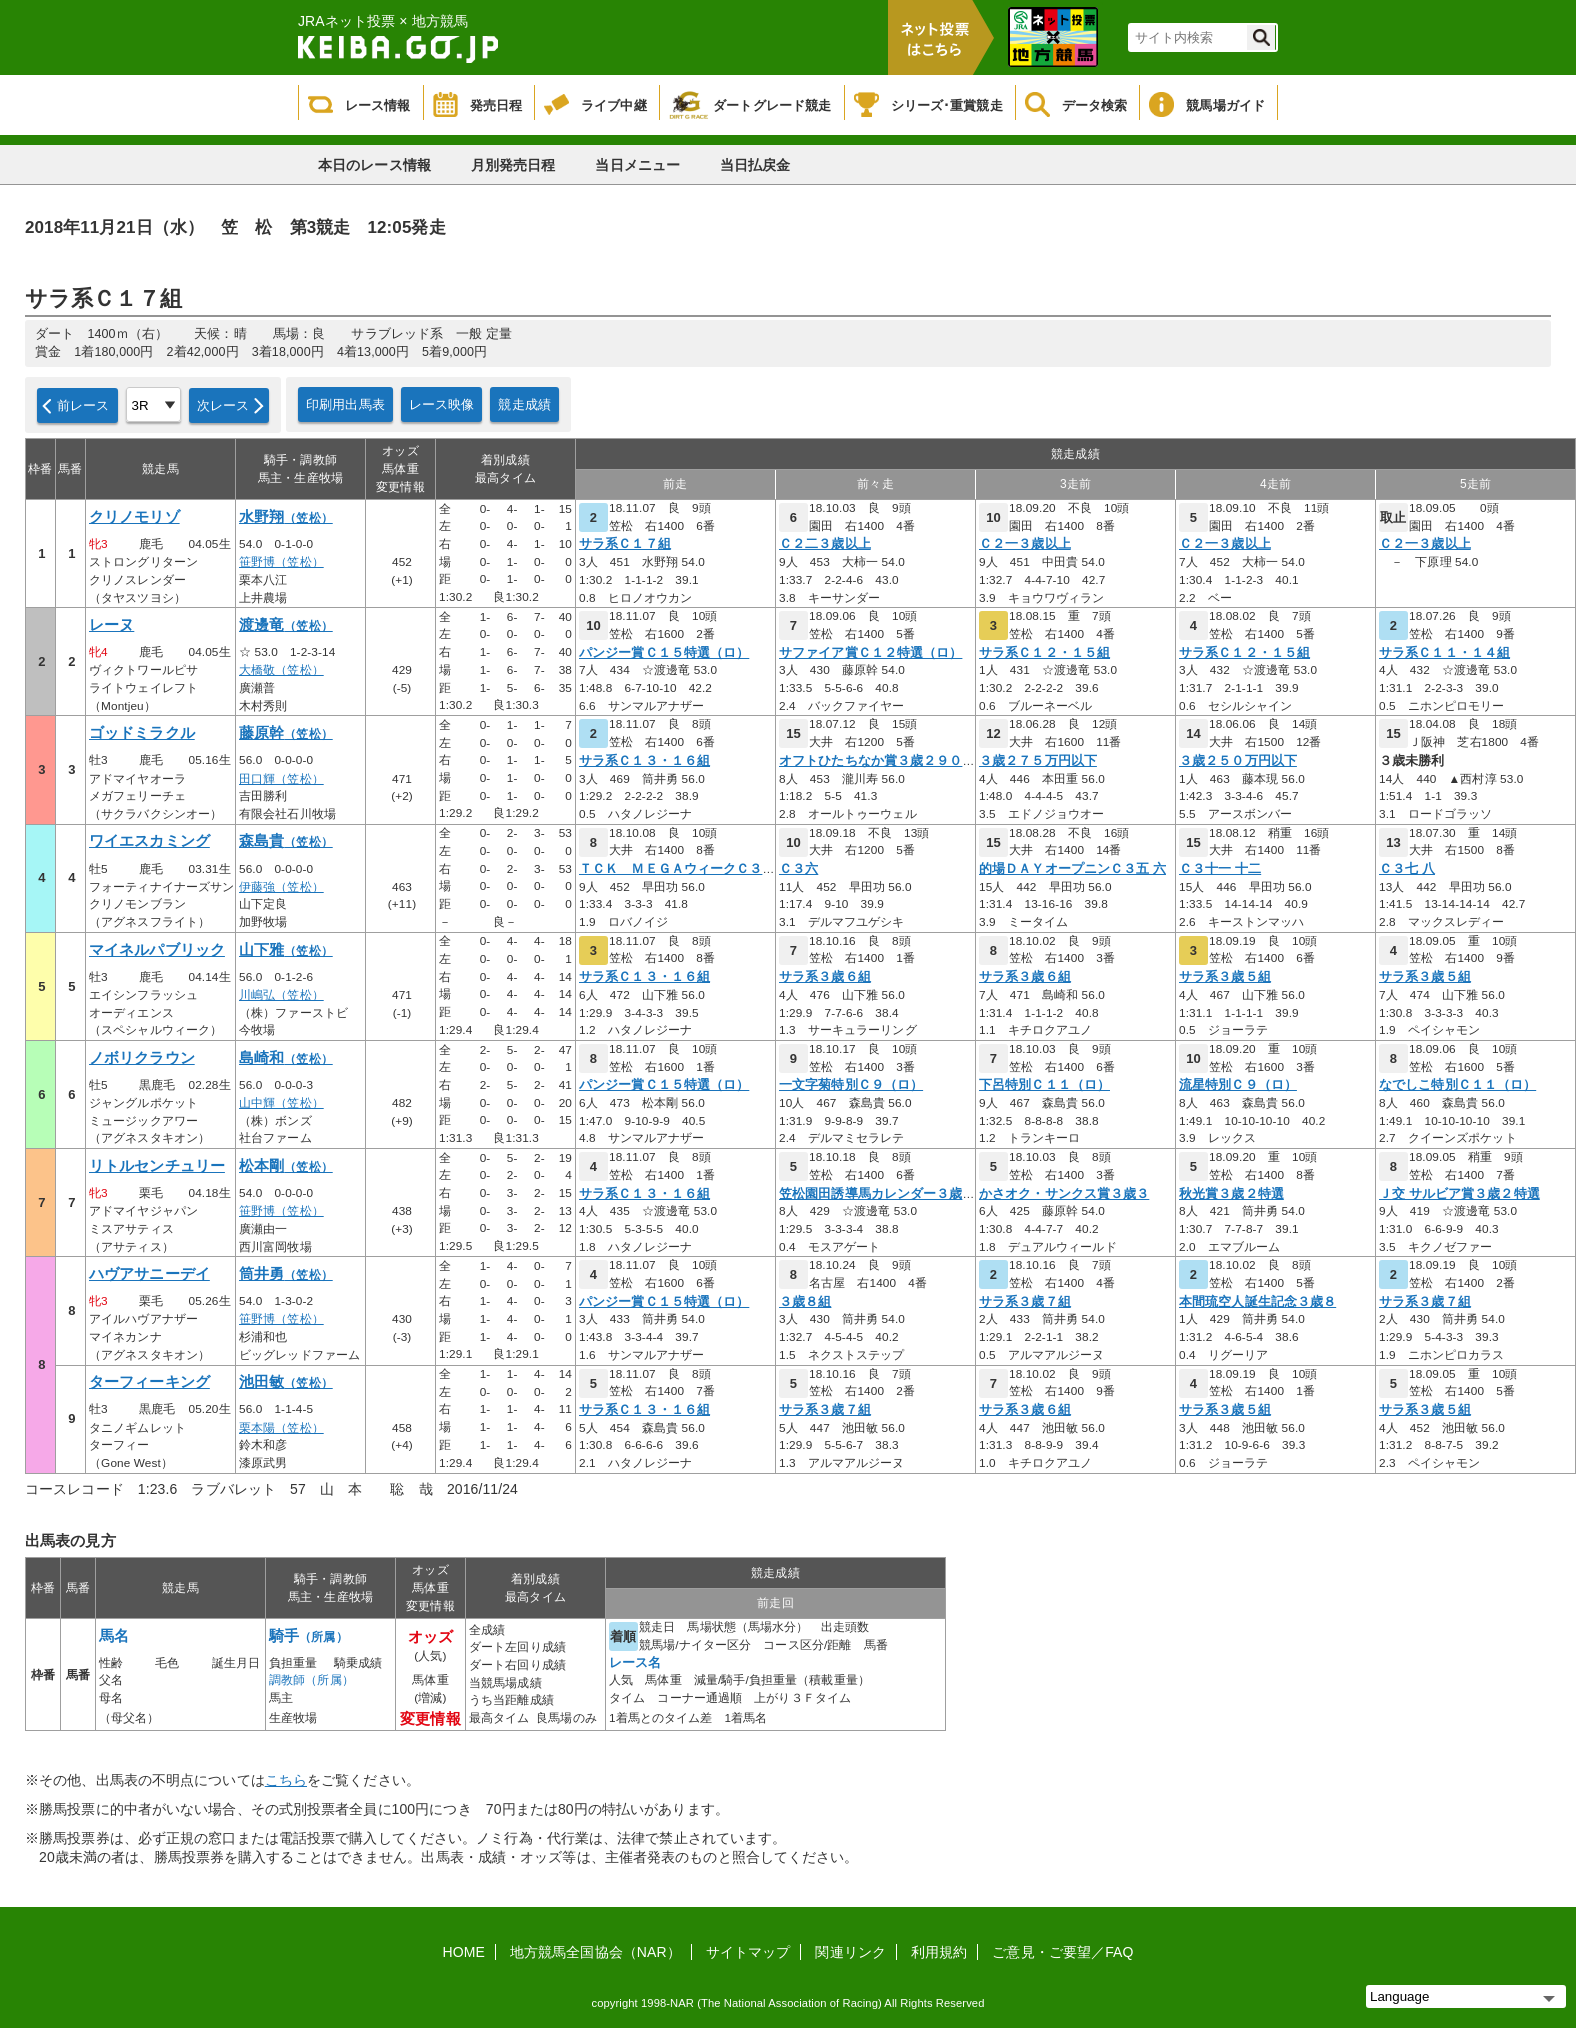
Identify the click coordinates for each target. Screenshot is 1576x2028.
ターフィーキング (149, 1382)
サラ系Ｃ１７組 (625, 544)
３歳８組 (805, 1302)
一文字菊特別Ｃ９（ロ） (851, 1085)
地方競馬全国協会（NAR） (595, 1952)
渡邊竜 (286, 625)
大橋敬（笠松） (281, 670)
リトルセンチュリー (157, 1166)
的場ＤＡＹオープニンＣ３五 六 (1072, 869)
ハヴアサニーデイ (149, 1274)
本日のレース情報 (374, 165)
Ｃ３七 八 (1407, 869)
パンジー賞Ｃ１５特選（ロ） (664, 653)
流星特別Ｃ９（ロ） (1238, 1085)
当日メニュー (637, 165)
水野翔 (286, 517)
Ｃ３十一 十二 (1220, 869)
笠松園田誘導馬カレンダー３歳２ (877, 1194)
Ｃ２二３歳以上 (825, 544)
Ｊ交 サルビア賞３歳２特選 (1459, 1194)
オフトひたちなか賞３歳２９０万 (877, 761)
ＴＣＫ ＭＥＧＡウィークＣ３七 (677, 869)
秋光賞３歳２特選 (1231, 1194)
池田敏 (286, 1382)
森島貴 (286, 841)
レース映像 (442, 404)
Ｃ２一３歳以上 (1025, 544)
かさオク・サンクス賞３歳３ (1064, 1194)
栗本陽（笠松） (281, 1428)
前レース (83, 405)
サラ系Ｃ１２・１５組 (1044, 653)
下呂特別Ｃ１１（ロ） (1044, 1085)
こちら (286, 1780)
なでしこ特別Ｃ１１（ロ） (1457, 1085)
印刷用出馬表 (345, 404)
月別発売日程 (513, 165)
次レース (223, 405)
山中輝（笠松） (281, 1103)
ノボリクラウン (142, 1058)
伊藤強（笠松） (281, 887)
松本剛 (286, 1166)
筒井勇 (286, 1274)
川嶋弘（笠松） (281, 995)
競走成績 (524, 404)
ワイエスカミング (149, 841)
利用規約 (939, 1952)
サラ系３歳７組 (1025, 1302)
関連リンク (850, 1952)
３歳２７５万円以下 (1038, 761)
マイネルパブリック (157, 950)
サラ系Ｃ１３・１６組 (644, 761)
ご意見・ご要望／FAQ (1062, 1952)
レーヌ (111, 625)
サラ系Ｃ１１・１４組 (1444, 653)
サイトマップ (748, 1952)
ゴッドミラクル (142, 733)
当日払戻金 (755, 165)
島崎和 (286, 1058)
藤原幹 (286, 733)
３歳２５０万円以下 (1238, 761)
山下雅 (286, 950)
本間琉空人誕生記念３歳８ (1257, 1302)
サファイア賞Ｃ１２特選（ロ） (870, 653)
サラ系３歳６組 (825, 977)
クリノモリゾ (134, 517)
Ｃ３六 (798, 869)
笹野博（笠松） (281, 562)
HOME (464, 1952)
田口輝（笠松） (281, 779)
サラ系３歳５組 (1225, 977)
